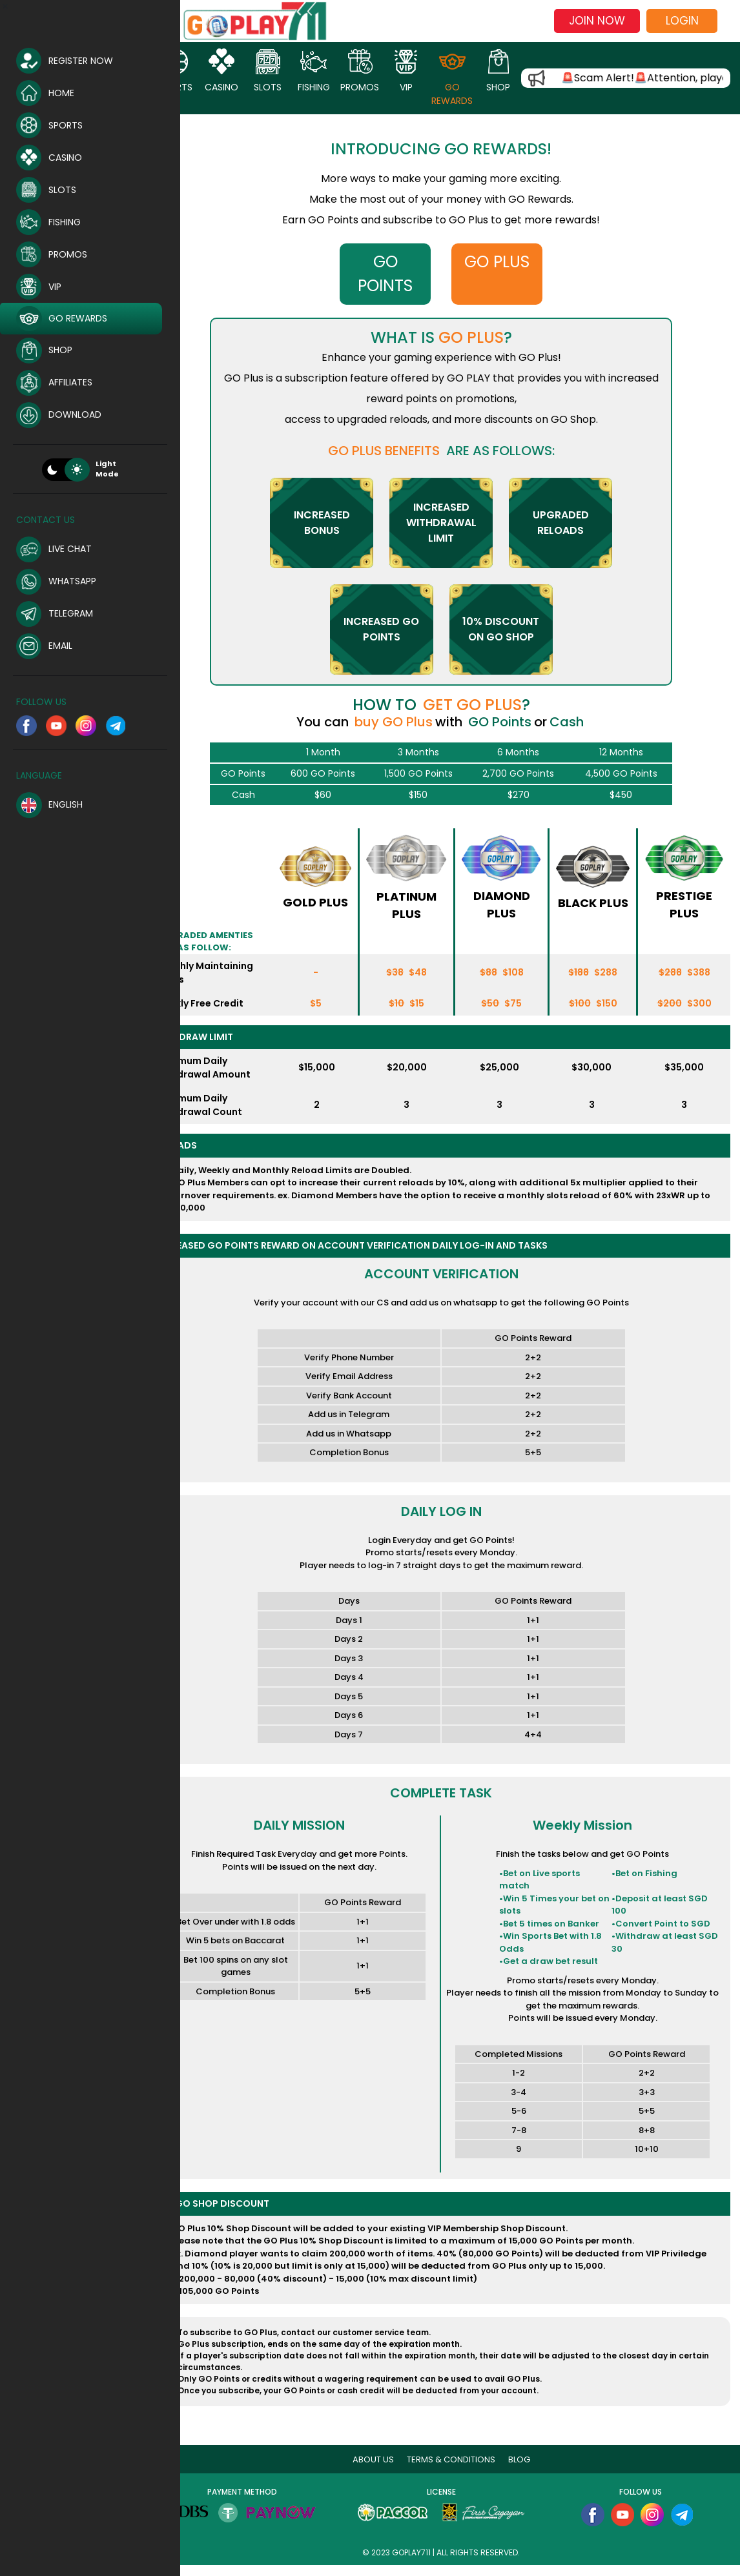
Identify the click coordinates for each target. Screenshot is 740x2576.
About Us (386, 2470)
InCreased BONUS (334, 522)
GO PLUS (507, 261)
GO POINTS (400, 274)
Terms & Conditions (464, 2470)
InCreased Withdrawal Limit (453, 523)
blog (532, 2470)
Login (682, 20)
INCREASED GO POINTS (394, 629)
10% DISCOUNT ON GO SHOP (513, 629)
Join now (597, 20)
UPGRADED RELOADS (573, 522)
